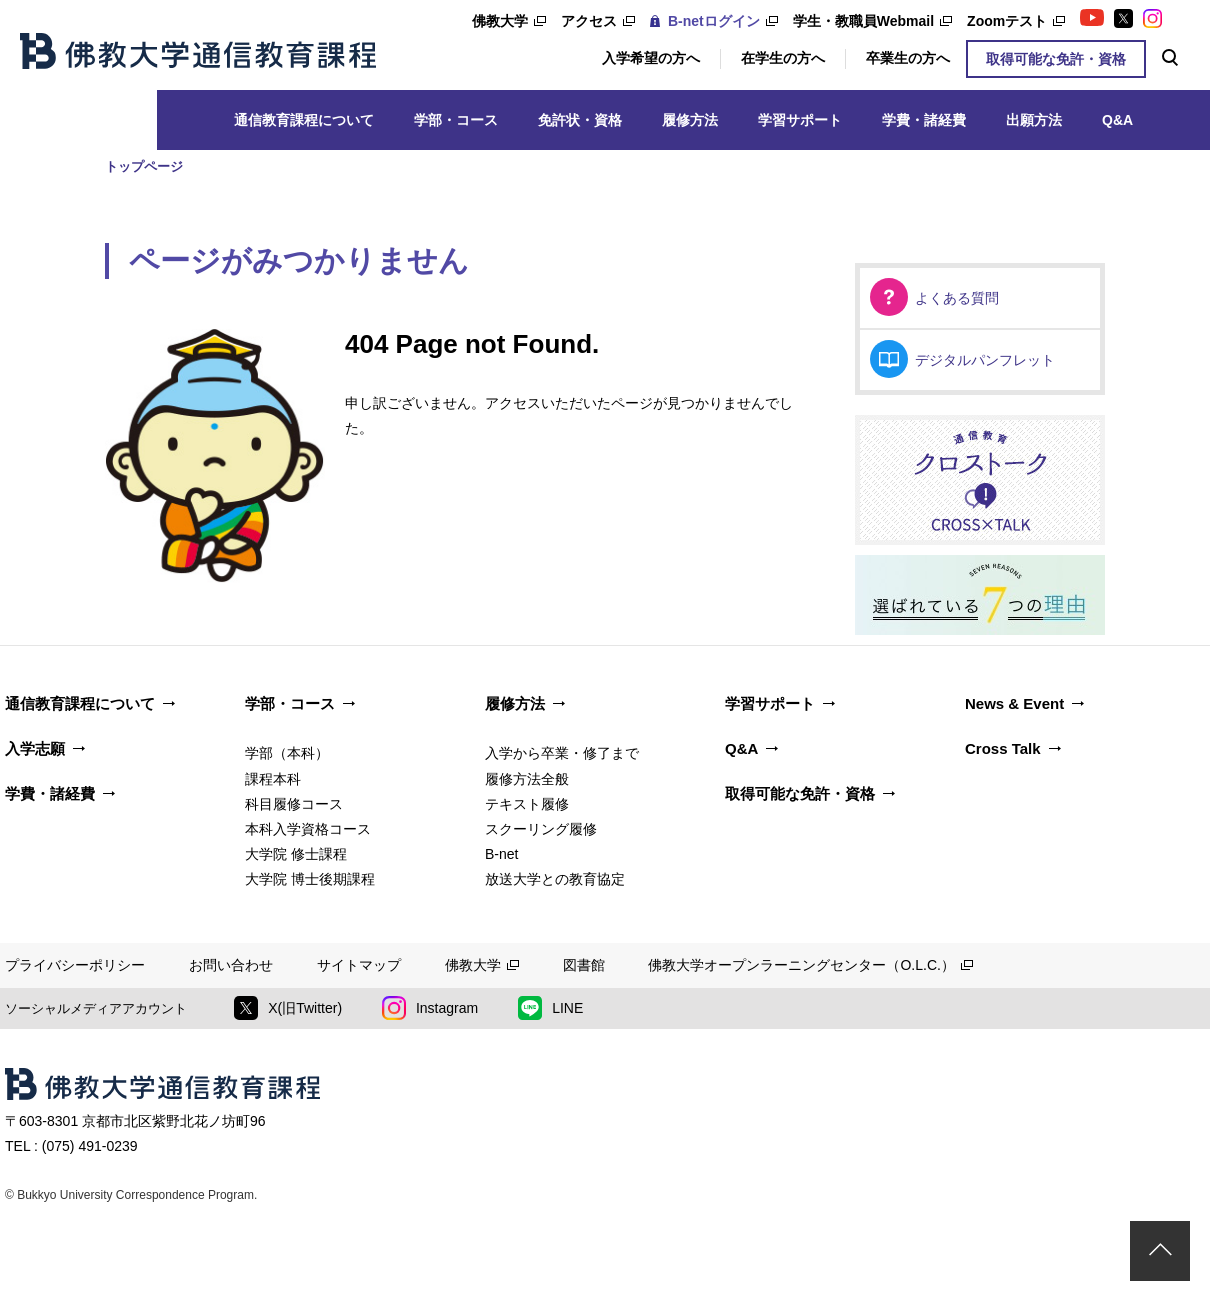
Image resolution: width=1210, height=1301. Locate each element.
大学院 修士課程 (296, 854)
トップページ (144, 166)
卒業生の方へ (908, 58)
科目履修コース (294, 804)
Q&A (1117, 120)
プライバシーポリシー (75, 965)
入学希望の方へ (651, 58)
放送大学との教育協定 (555, 879)
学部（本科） (287, 753)
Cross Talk (1003, 748)
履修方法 (690, 120)
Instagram (430, 1008)
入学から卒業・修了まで (562, 753)
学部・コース (456, 120)
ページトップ (1160, 1251)
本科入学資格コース (308, 829)
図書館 (584, 965)
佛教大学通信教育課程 (198, 51)
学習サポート (800, 120)
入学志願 (35, 748)
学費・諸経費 (924, 120)
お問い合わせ (231, 965)
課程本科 (273, 779)
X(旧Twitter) (288, 1008)
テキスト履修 (527, 804)
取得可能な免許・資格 (1056, 59)
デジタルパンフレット (985, 360)
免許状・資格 (580, 120)
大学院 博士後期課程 (310, 879)
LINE (550, 1008)
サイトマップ (359, 965)
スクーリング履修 (541, 829)
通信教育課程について (304, 120)
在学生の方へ (783, 58)
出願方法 (1034, 120)
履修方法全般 (527, 779)
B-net (501, 854)
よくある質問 (957, 298)
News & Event (1014, 703)
